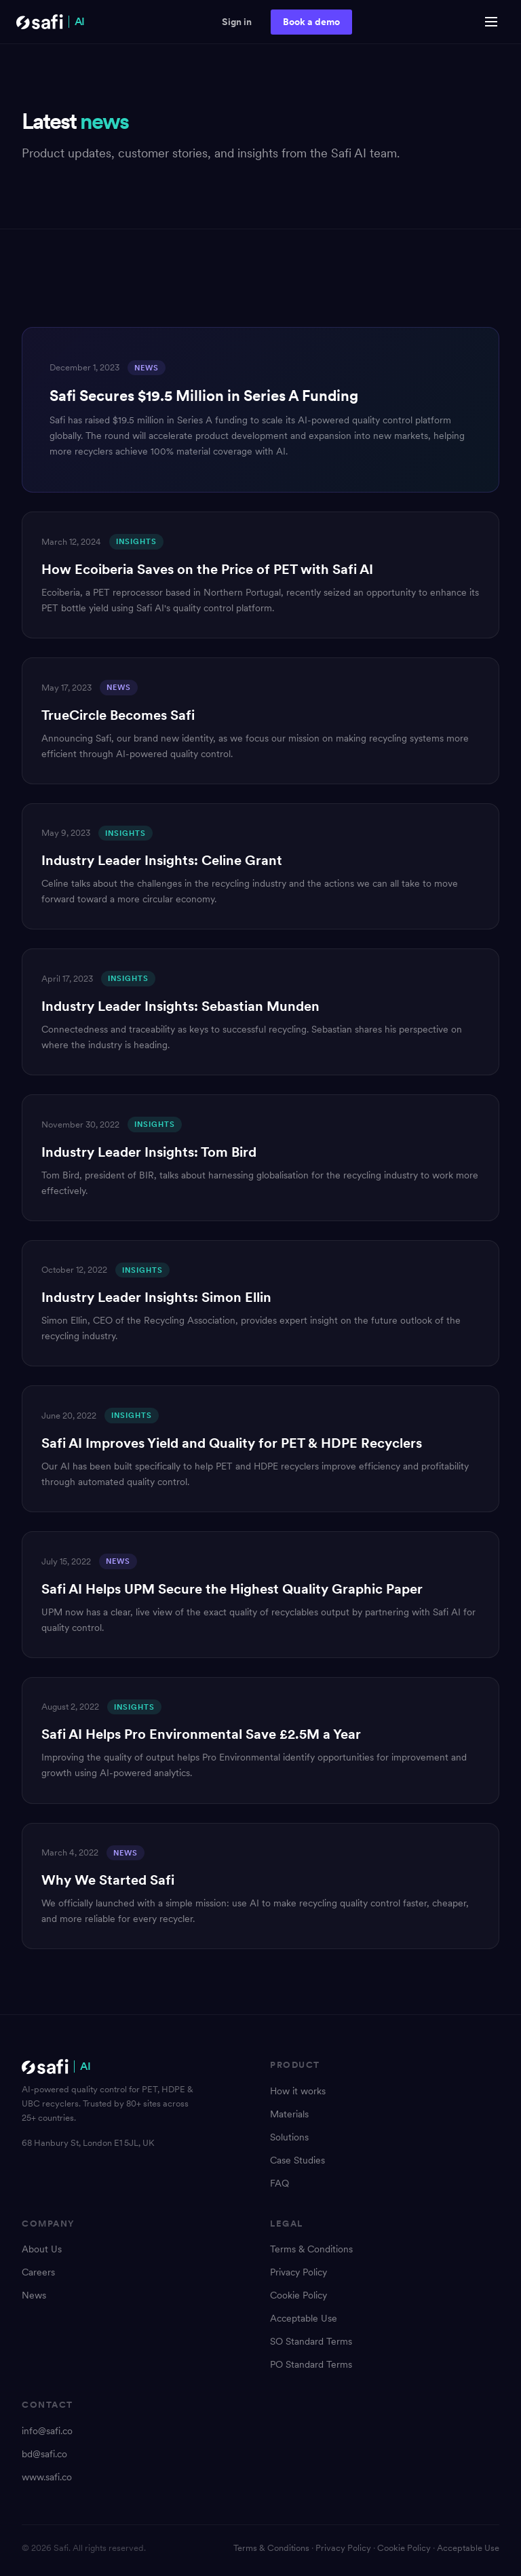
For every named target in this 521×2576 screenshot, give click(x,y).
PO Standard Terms (311, 2364)
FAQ (279, 2183)
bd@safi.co (44, 2453)
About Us (42, 2249)
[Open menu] (491, 21)
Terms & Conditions (311, 2249)
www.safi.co (47, 2477)
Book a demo (311, 21)
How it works (298, 2090)
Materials (289, 2114)
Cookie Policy (298, 2295)
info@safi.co (47, 2430)
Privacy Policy (298, 2272)
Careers (38, 2272)
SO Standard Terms (311, 2341)
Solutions (289, 2137)
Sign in (237, 21)
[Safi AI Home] (50, 22)
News (34, 2295)
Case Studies (297, 2160)
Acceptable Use (303, 2318)
